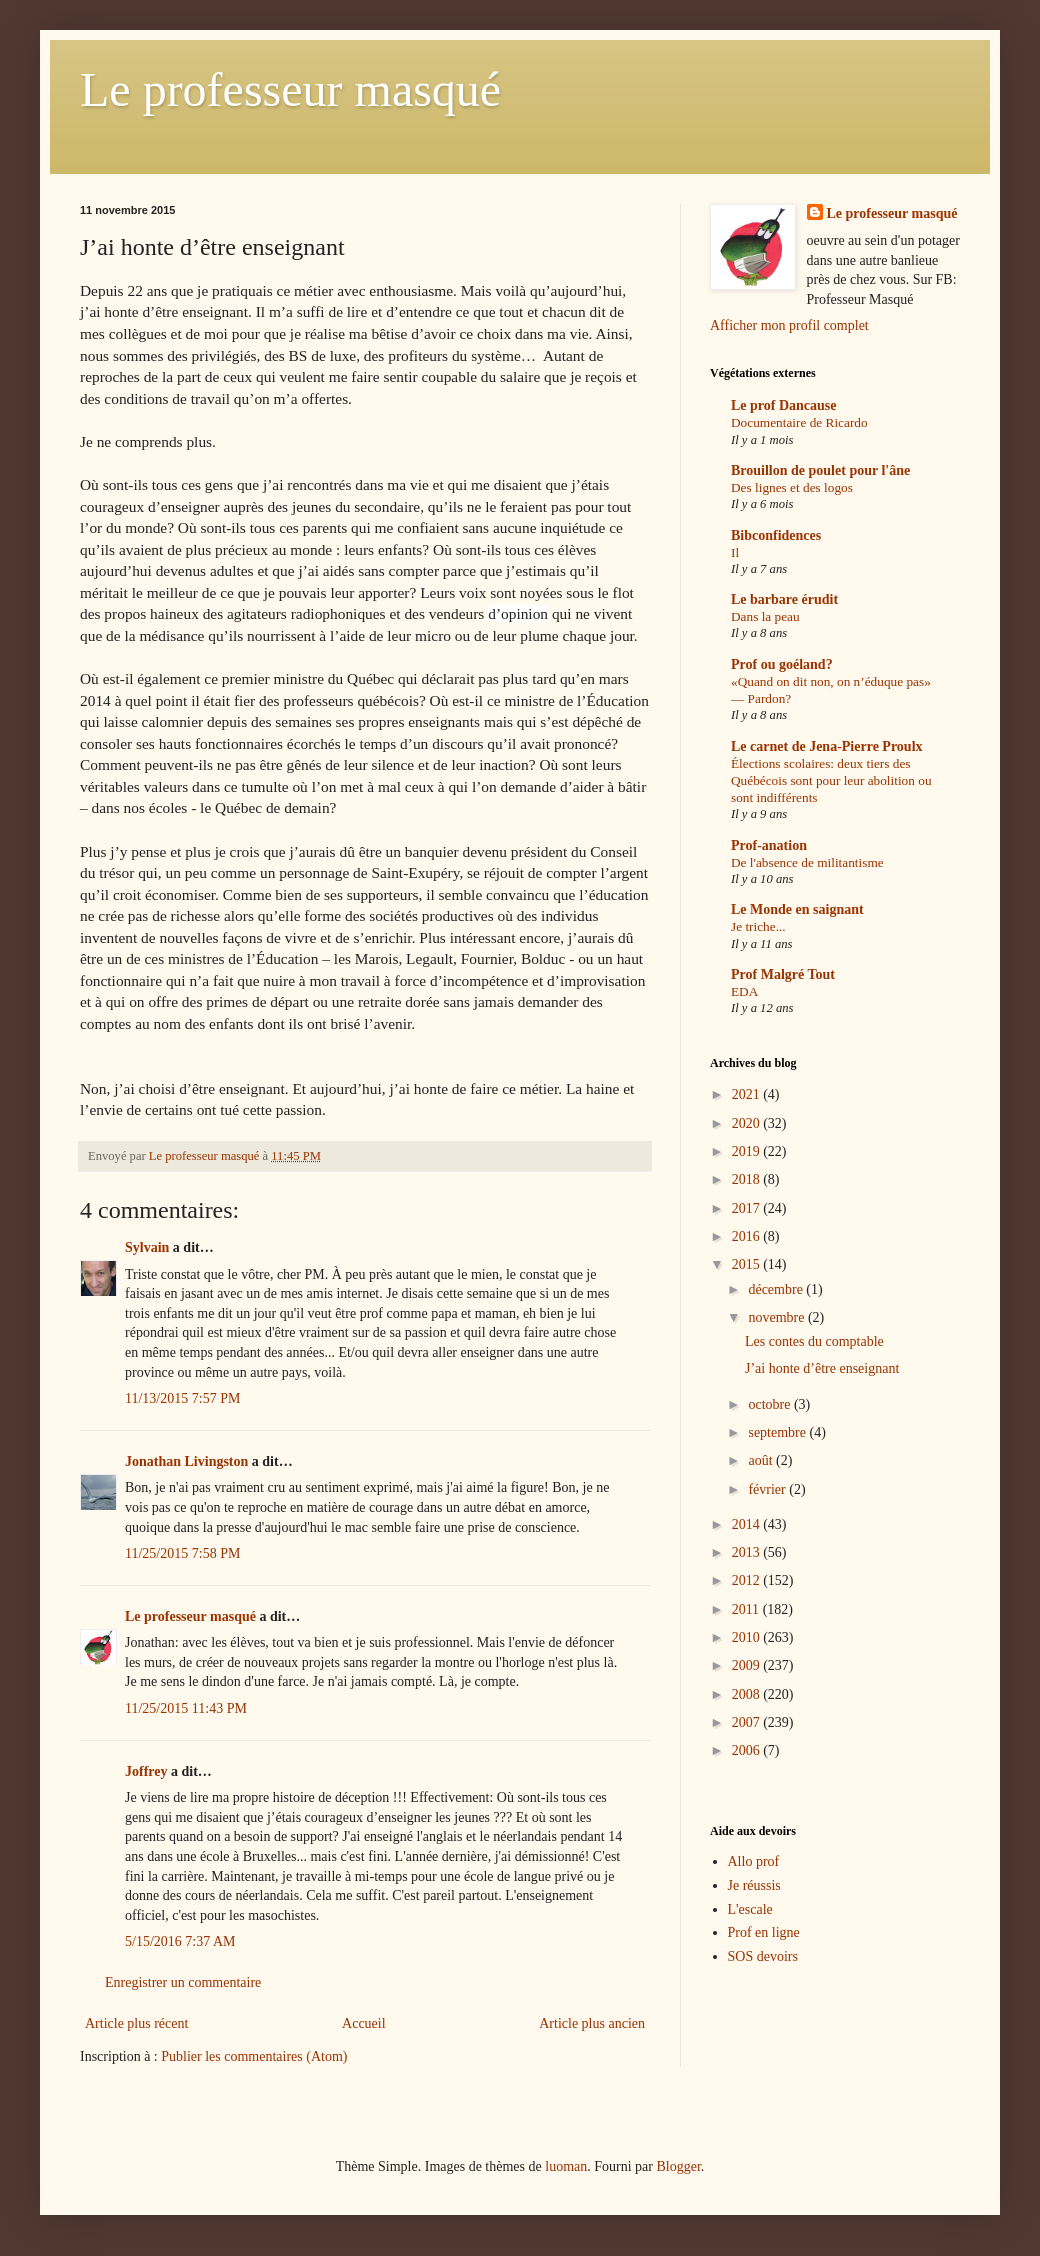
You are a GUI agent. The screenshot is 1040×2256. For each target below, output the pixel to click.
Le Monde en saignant (797, 909)
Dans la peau (765, 616)
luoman (566, 2166)
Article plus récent (136, 2023)
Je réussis (754, 1885)
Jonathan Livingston (186, 1461)
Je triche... (758, 926)
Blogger (678, 2166)
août (762, 1460)
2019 (748, 1151)
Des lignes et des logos (792, 487)
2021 (748, 1094)
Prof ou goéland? (782, 664)
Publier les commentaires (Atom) (254, 2056)
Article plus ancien (592, 2023)
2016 (748, 1236)
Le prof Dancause (784, 405)
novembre (777, 1317)
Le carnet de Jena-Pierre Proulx (827, 746)
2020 (748, 1123)
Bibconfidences (776, 535)
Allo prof (754, 1861)
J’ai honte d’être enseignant (822, 1368)
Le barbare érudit (784, 599)
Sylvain (147, 1247)
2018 (748, 1179)
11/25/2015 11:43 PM (186, 1708)
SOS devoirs (763, 1956)
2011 (747, 1609)
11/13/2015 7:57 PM (182, 1398)
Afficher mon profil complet (789, 325)
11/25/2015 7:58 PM (182, 1553)
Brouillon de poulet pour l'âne (820, 470)
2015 (748, 1264)
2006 (748, 1750)
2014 (748, 1524)
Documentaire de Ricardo (799, 422)
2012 (748, 1580)
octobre (770, 1404)
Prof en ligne (764, 1932)
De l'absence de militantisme (807, 862)
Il (735, 552)
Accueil (364, 2023)
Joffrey (146, 1771)
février (768, 1489)
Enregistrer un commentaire (183, 1982)
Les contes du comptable (814, 1341)
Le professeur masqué (290, 89)
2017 (748, 1208)
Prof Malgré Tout (783, 974)
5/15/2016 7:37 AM (180, 1941)
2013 (748, 1552)
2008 (748, 1694)
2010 (748, 1637)
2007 (748, 1722)
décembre (777, 1289)
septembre (778, 1432)
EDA (744, 991)
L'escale (750, 1909)
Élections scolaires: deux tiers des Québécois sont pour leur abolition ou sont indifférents (831, 781)
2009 (748, 1665)
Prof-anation (769, 845)
